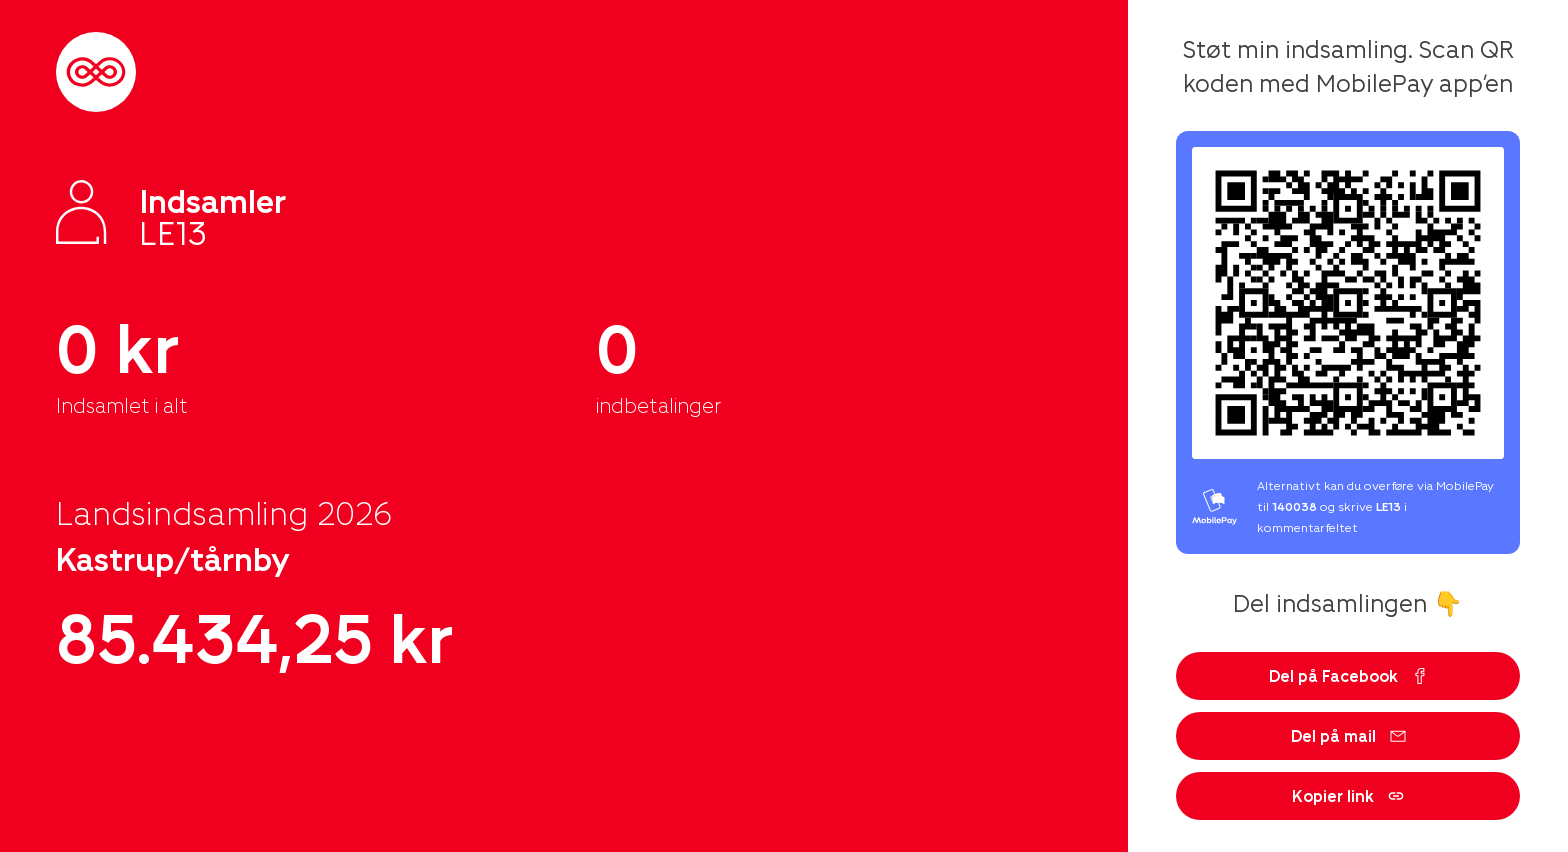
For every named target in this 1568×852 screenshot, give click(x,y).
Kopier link (1348, 795)
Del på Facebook (1348, 675)
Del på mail (1348, 735)
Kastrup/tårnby (173, 558)
